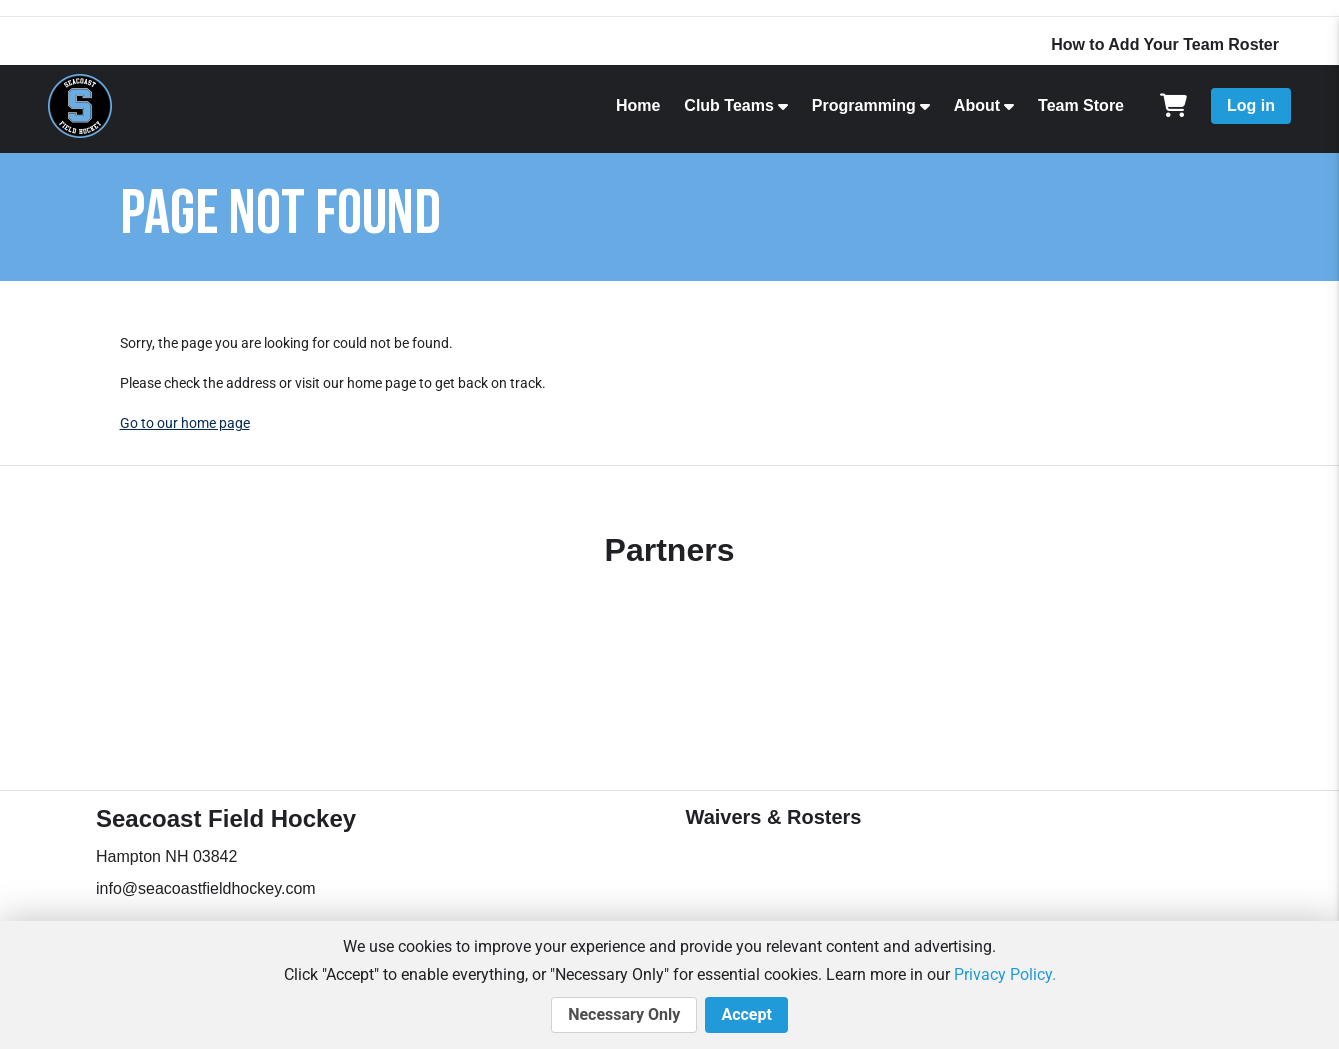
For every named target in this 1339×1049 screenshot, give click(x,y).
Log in (1251, 105)
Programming (864, 105)
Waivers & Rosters (774, 817)
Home (638, 105)
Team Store (1081, 105)
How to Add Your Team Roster (1165, 44)
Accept (746, 1015)
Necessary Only (624, 1015)
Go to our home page (185, 423)
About (977, 105)
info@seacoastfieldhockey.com (206, 888)
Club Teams (729, 105)
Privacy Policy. (1005, 974)
